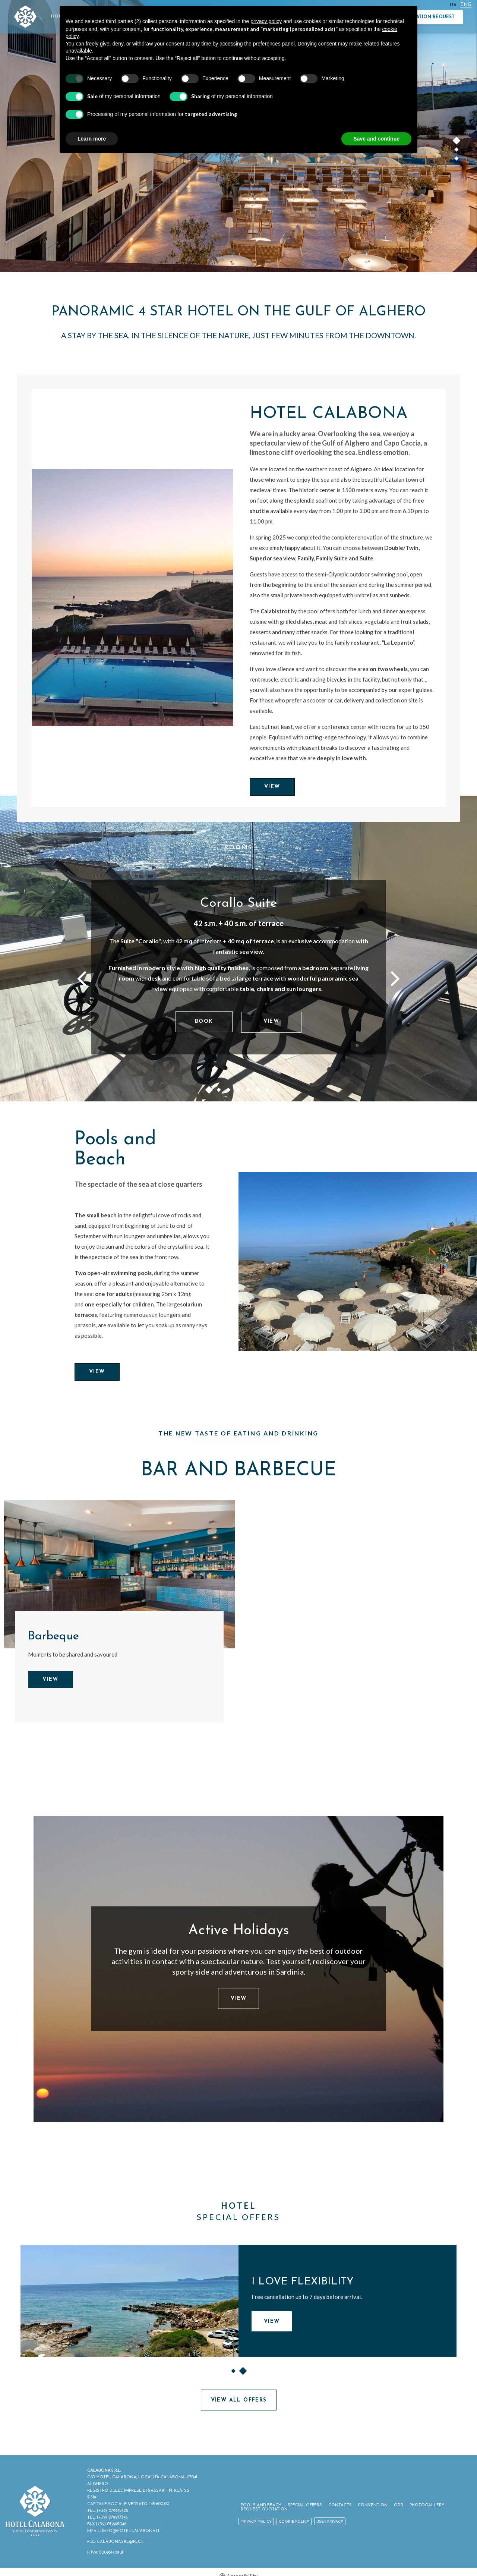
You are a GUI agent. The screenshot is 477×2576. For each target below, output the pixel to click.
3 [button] (229, 1091)
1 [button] (209, 1091)
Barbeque (53, 1638)
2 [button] (219, 1091)
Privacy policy (259, 2519)
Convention (372, 2503)
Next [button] (395, 978)
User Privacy (333, 2519)
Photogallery (424, 2503)
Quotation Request (429, 17)
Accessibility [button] (242, 2571)
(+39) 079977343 (113, 2512)
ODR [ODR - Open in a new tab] (397, 2503)
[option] (238, 949)
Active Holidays (238, 1932)
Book (204, 1021)
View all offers (239, 2401)
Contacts (340, 2503)
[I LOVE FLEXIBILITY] (129, 2302)
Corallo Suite (238, 904)
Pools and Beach (116, 1151)
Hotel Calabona (330, 414)
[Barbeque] (119, 1576)
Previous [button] (82, 978)
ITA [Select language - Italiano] (452, 5)
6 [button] (258, 1091)
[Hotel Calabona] (132, 597)
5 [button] (248, 1091)
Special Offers (306, 2503)
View (272, 787)
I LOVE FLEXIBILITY (303, 2283)
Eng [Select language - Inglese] (465, 5)
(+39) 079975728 (113, 2506)
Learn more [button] (92, 139)
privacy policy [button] (266, 21)
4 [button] (238, 1091)
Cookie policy (297, 2519)
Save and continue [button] (376, 139)
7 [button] (267, 1091)
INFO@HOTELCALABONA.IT (132, 2526)
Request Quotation (266, 2508)
